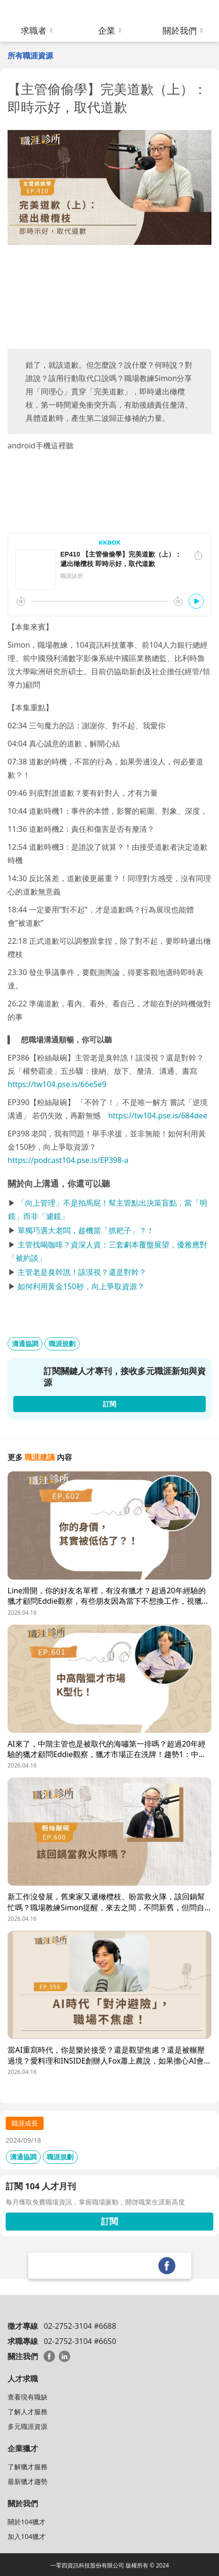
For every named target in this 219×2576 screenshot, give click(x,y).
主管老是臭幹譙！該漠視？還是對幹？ (82, 1272)
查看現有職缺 (27, 2396)
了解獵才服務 (27, 2466)
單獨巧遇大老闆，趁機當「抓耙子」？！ (86, 1230)
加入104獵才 (27, 2536)
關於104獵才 (27, 2521)
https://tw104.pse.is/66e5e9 (57, 1084)
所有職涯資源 (30, 55)
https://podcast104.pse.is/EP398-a (68, 1160)
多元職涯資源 (27, 2426)
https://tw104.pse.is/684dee (157, 1115)
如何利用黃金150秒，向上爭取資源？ (81, 1286)
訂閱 (109, 2221)
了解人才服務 (27, 2411)
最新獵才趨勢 (27, 2481)
